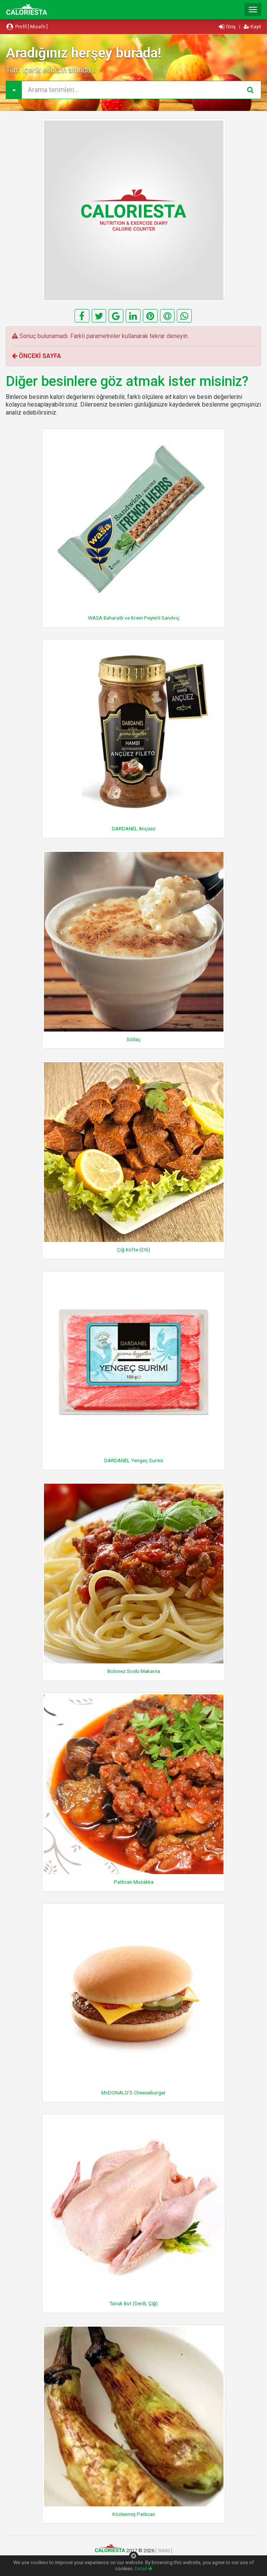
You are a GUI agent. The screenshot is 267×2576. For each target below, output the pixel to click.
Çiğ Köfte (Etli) (133, 1250)
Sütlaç (133, 1039)
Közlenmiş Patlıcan (133, 2514)
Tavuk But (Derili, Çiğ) (133, 2303)
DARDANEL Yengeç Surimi (133, 1460)
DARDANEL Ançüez (133, 828)
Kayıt (252, 26)
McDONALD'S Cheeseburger (133, 2092)
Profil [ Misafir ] (27, 26)
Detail (143, 2568)
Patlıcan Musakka (134, 1882)
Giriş (228, 26)
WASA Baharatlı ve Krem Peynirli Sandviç (134, 618)
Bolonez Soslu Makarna (133, 1671)
